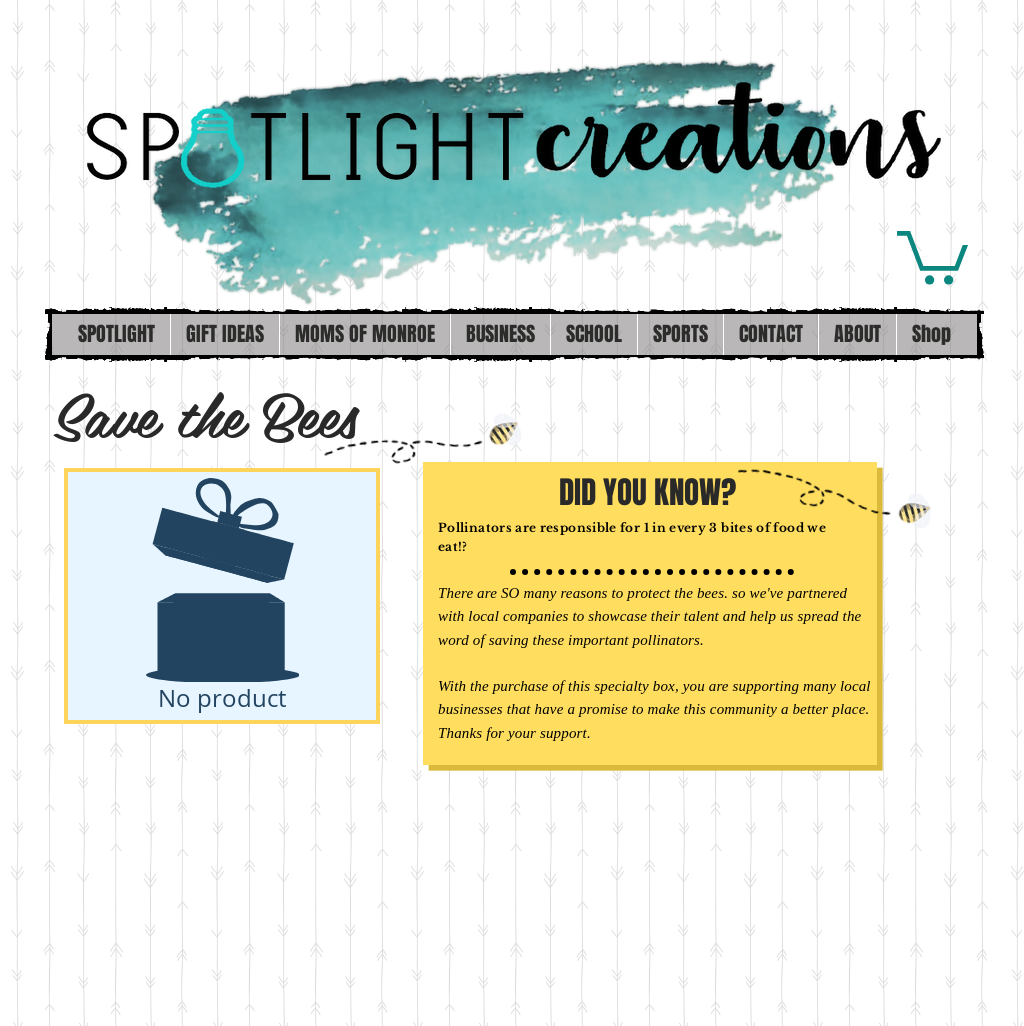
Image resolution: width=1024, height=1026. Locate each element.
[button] (932, 255)
